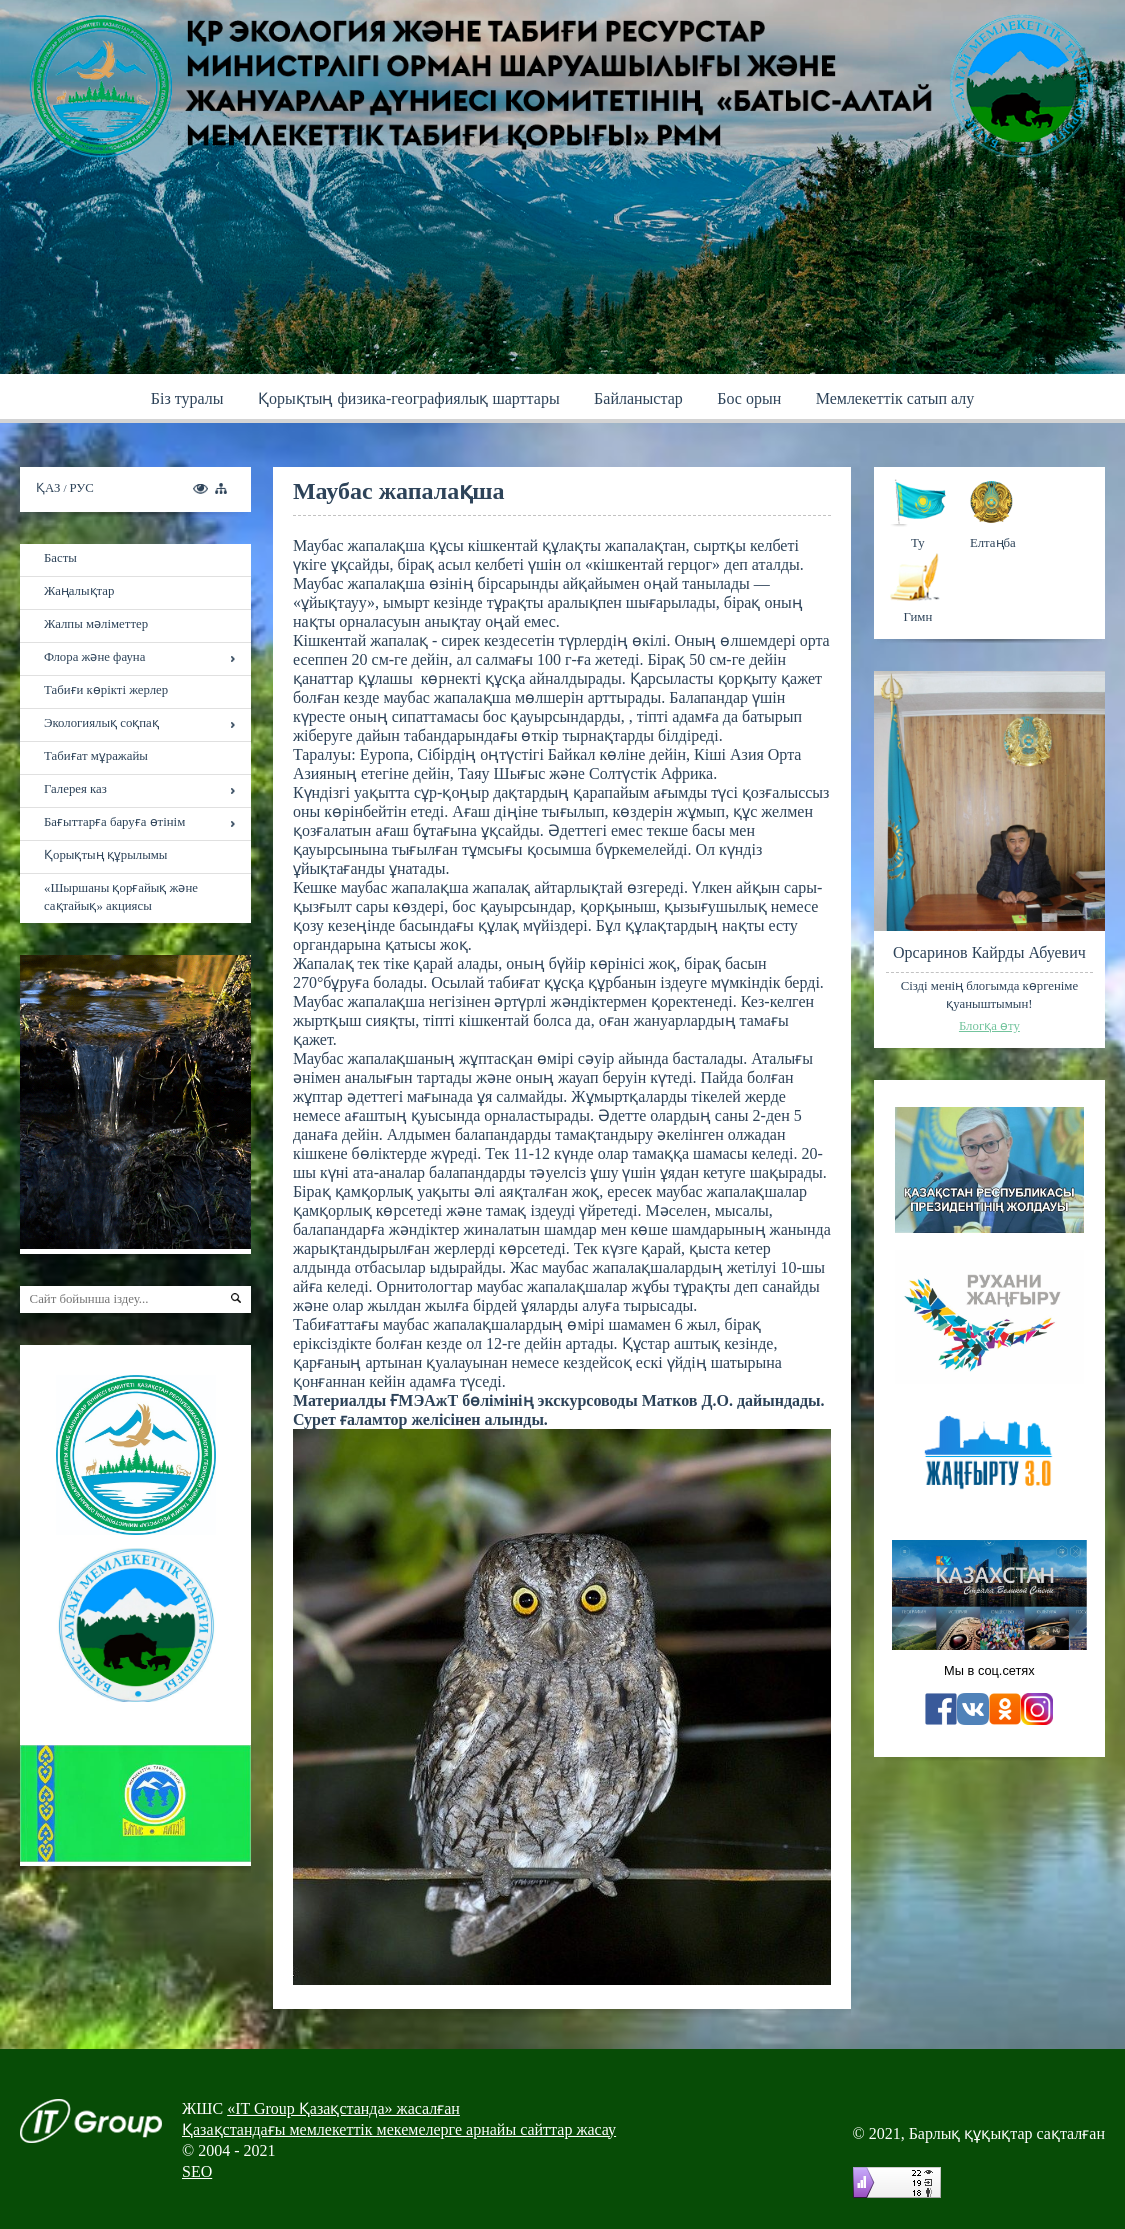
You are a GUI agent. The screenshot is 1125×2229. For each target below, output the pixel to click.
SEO (197, 2171)
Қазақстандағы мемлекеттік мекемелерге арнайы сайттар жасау (399, 2129)
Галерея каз (75, 789)
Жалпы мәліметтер (96, 624)
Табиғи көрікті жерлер (106, 690)
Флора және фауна (94, 657)
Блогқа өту (989, 1026)
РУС (81, 488)
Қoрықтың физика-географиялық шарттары (409, 398)
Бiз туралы (187, 398)
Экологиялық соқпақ (101, 723)
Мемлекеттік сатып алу (895, 398)
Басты (60, 558)
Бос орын (749, 398)
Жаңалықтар (79, 591)
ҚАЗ (50, 488)
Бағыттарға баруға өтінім (114, 822)
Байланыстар (638, 398)
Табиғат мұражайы (96, 756)
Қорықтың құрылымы (105, 855)
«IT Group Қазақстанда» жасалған (343, 2108)
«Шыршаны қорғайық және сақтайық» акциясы (121, 897)
